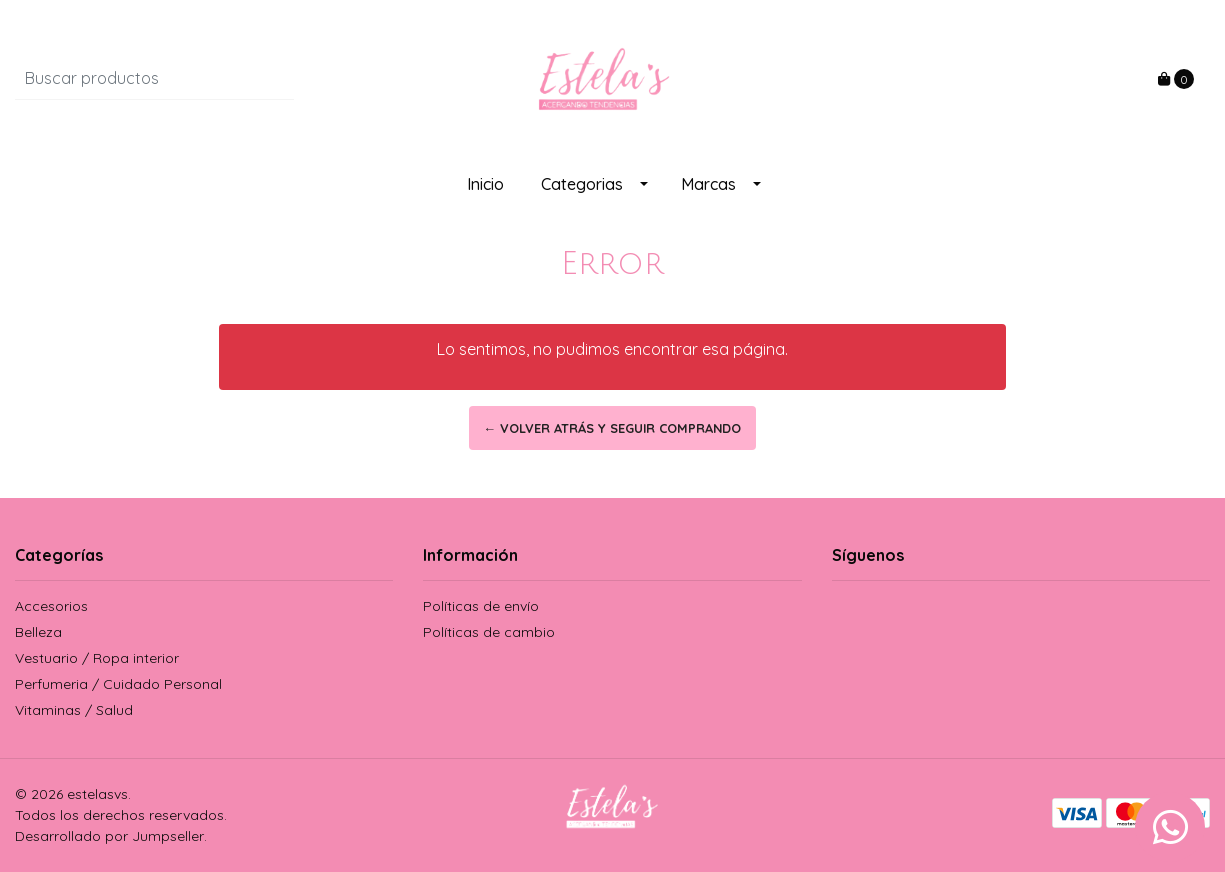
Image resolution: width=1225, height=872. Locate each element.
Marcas (708, 184)
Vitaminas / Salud (74, 710)
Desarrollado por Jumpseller (109, 836)
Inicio (485, 184)
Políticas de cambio (489, 632)
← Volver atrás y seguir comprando (613, 428)
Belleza (38, 632)
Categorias (582, 184)
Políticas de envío (481, 606)
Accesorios (51, 606)
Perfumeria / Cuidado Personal (118, 684)
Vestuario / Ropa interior (97, 658)
